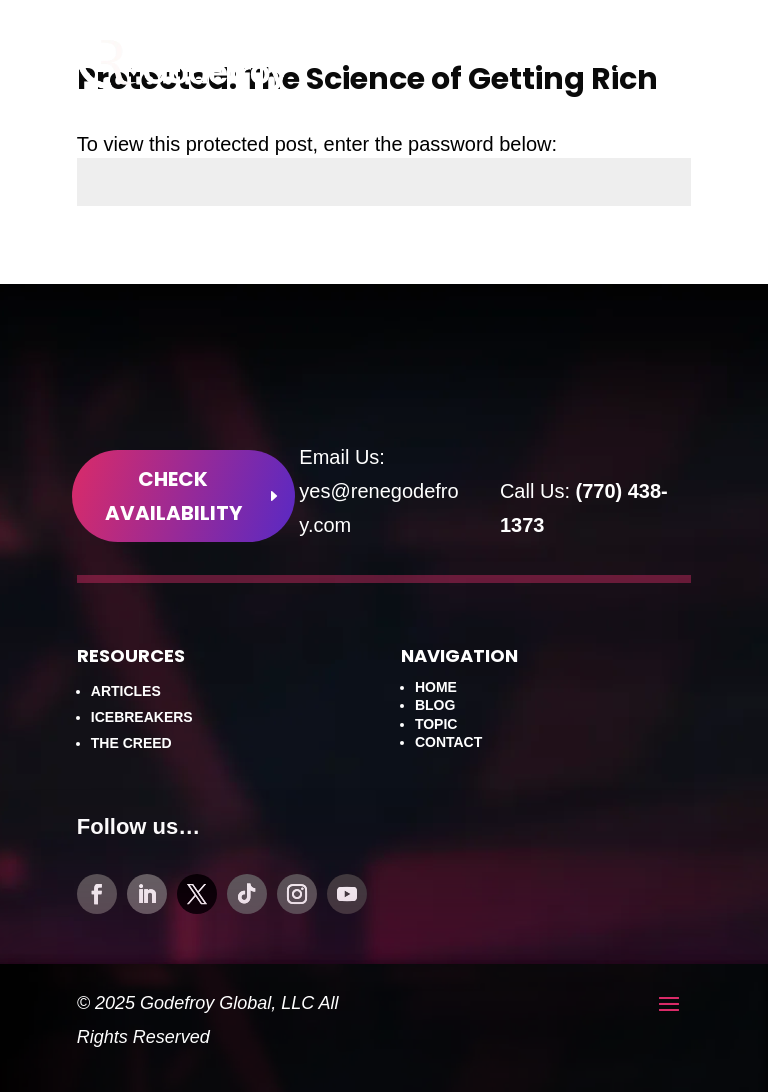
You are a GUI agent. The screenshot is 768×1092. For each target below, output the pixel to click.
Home (436, 687)
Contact (448, 742)
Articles (126, 691)
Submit (638, 259)
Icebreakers (142, 717)
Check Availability (173, 496)
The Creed (131, 743)
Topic (436, 724)
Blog (435, 705)
